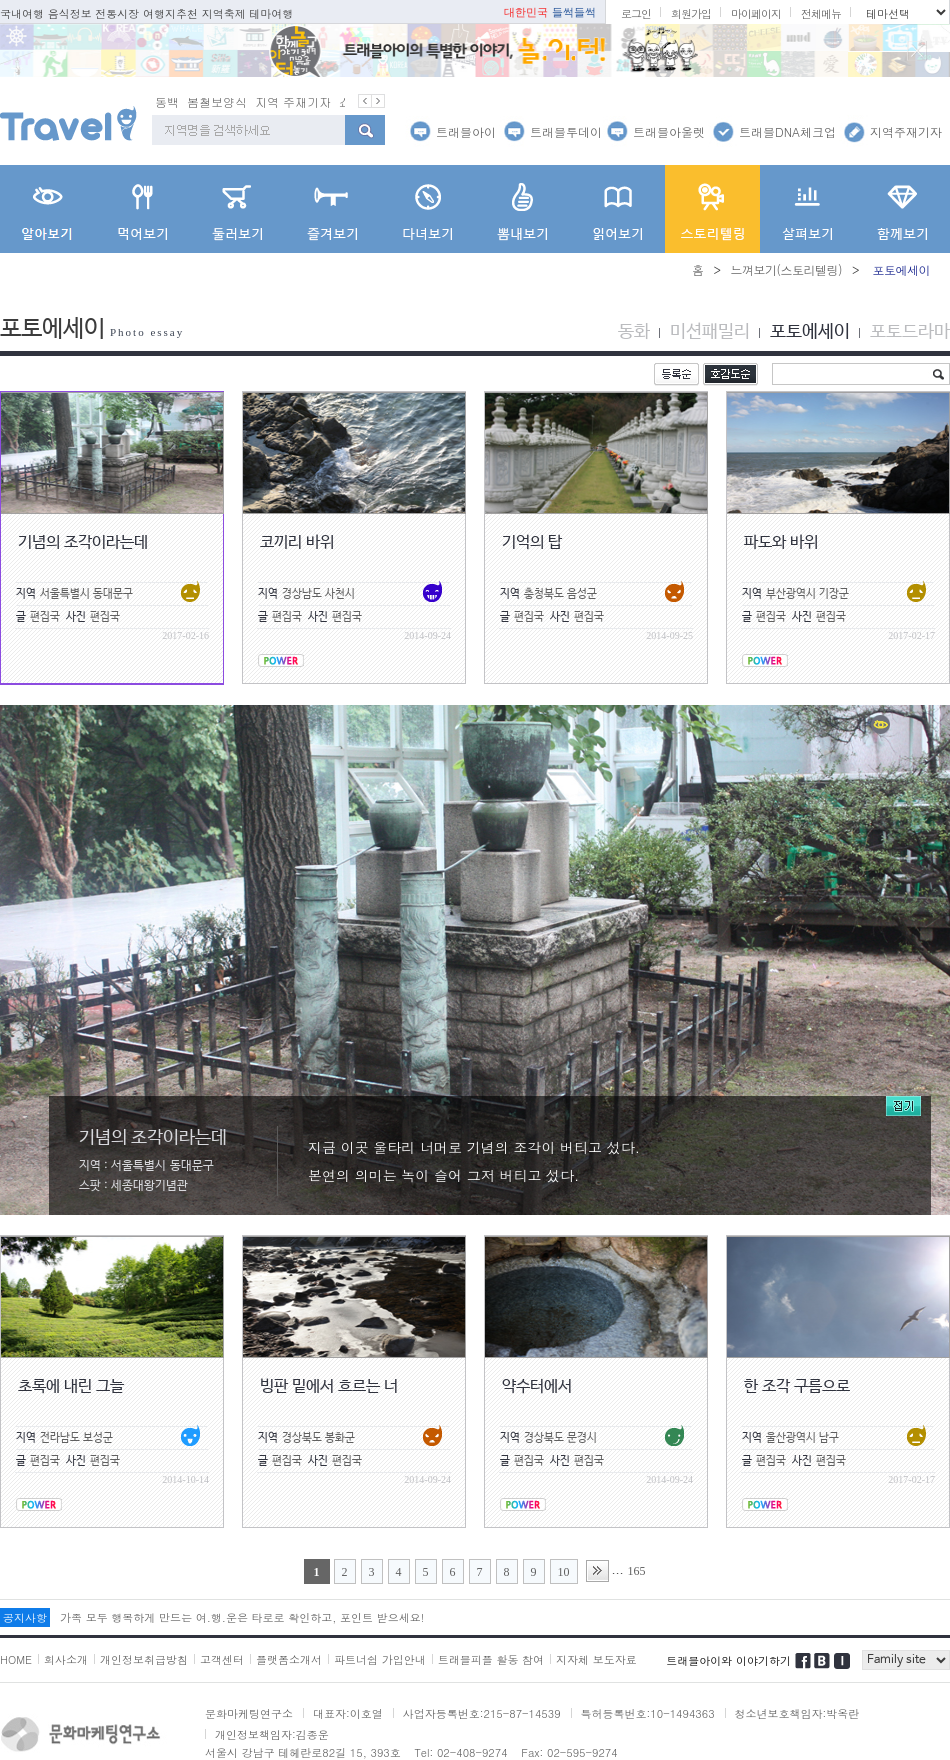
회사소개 (66, 1659)
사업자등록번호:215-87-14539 (482, 1713)
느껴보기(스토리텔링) (786, 269)
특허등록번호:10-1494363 (648, 1713)
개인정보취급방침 (144, 1659)
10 (564, 1572)
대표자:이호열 (348, 1713)
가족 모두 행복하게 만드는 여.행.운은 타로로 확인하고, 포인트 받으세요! (242, 1617)
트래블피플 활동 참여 (491, 1659)
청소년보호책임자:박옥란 (797, 1713)
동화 (634, 332)
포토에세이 (810, 332)
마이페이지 (756, 13)
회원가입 (691, 13)
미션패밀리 (710, 332)
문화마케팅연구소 (249, 1713)
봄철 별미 (181, 101)
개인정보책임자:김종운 (272, 1734)
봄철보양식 (277, 101)
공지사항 (25, 1617)
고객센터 (222, 1659)
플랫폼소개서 (289, 1659)
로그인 (636, 13)
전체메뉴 (821, 13)
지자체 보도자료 (596, 1659)
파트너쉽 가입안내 (380, 1659)
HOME (16, 1659)
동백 (227, 101)
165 (637, 1571)
